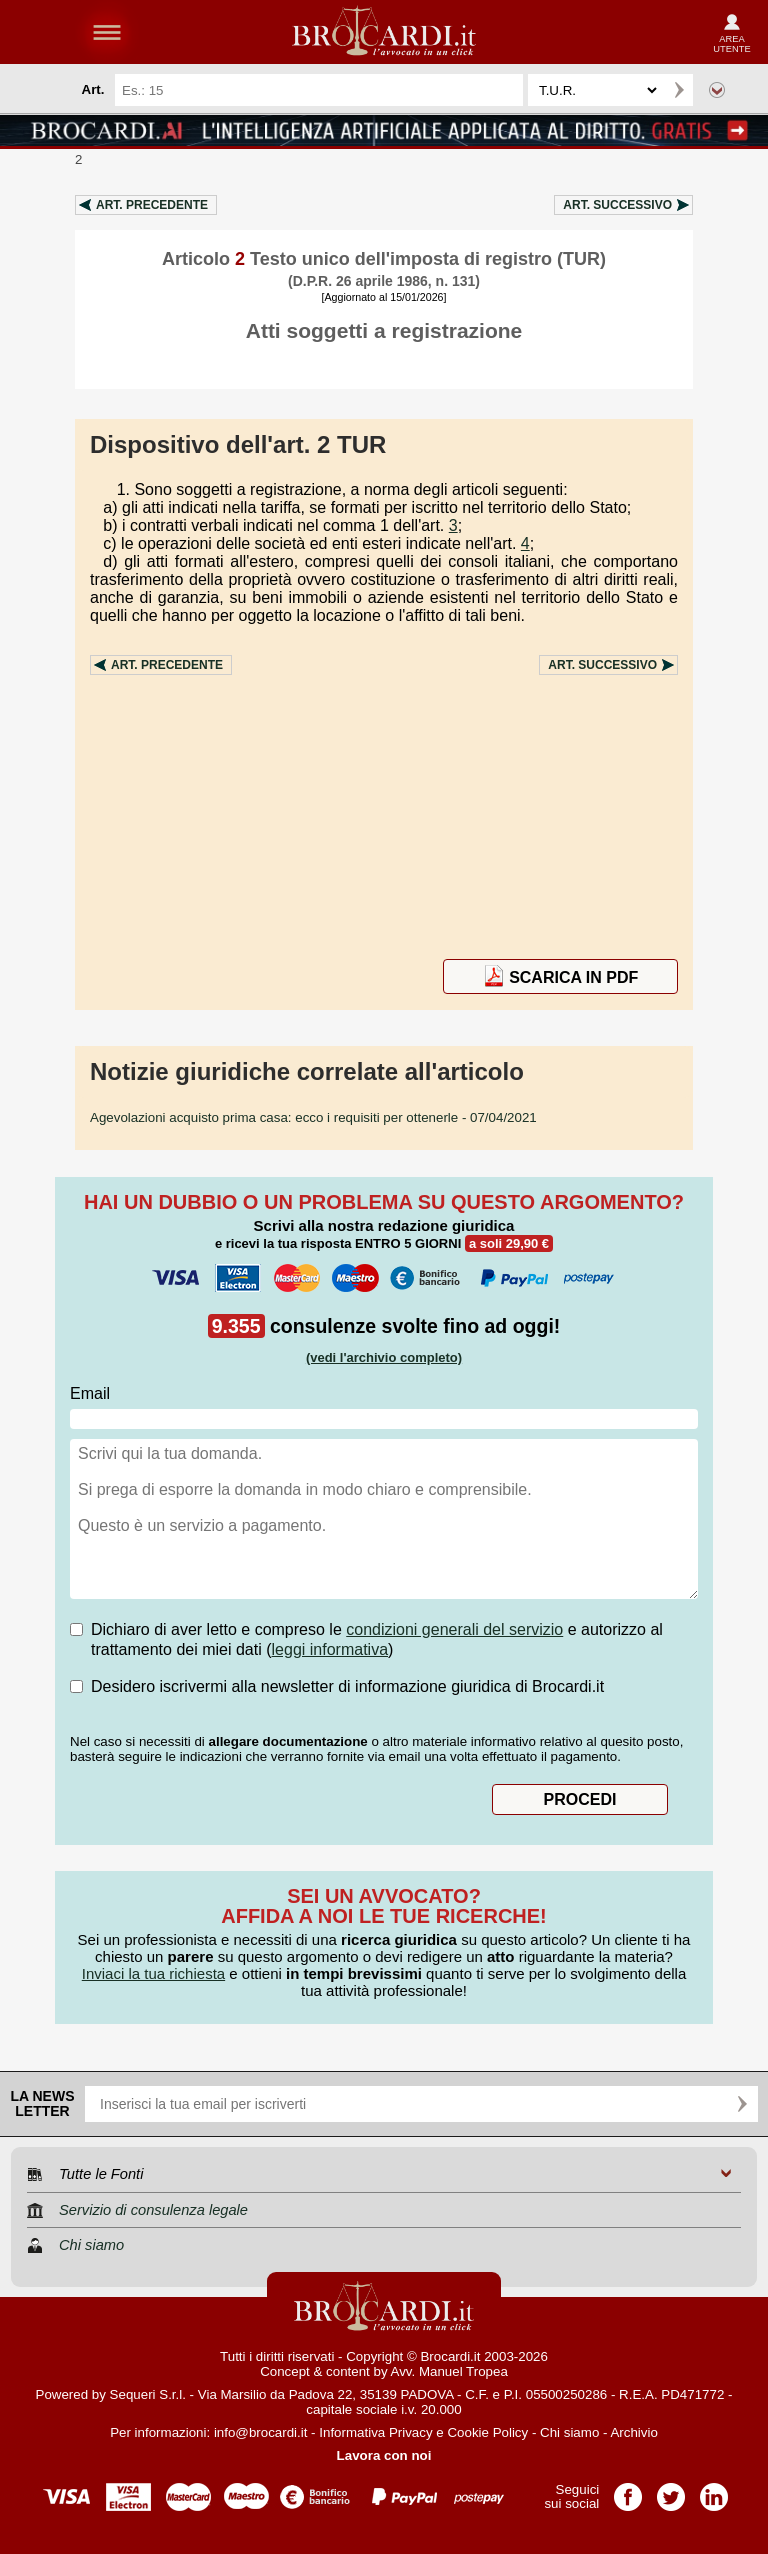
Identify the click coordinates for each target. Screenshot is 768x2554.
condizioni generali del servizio (454, 1629)
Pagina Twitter (671, 2490)
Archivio (633, 2432)
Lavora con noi (384, 2455)
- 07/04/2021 (313, 1117)
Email (90, 1393)
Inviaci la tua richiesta (153, 1973)
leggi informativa (330, 1649)
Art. (152, 205)
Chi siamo (569, 2432)
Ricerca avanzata (717, 90)
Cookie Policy (487, 2432)
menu (107, 32)
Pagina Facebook (628, 2490)
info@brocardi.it (261, 2432)
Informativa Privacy (375, 2432)
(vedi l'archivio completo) (384, 1357)
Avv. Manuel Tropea (449, 2371)
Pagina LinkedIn (714, 2490)
